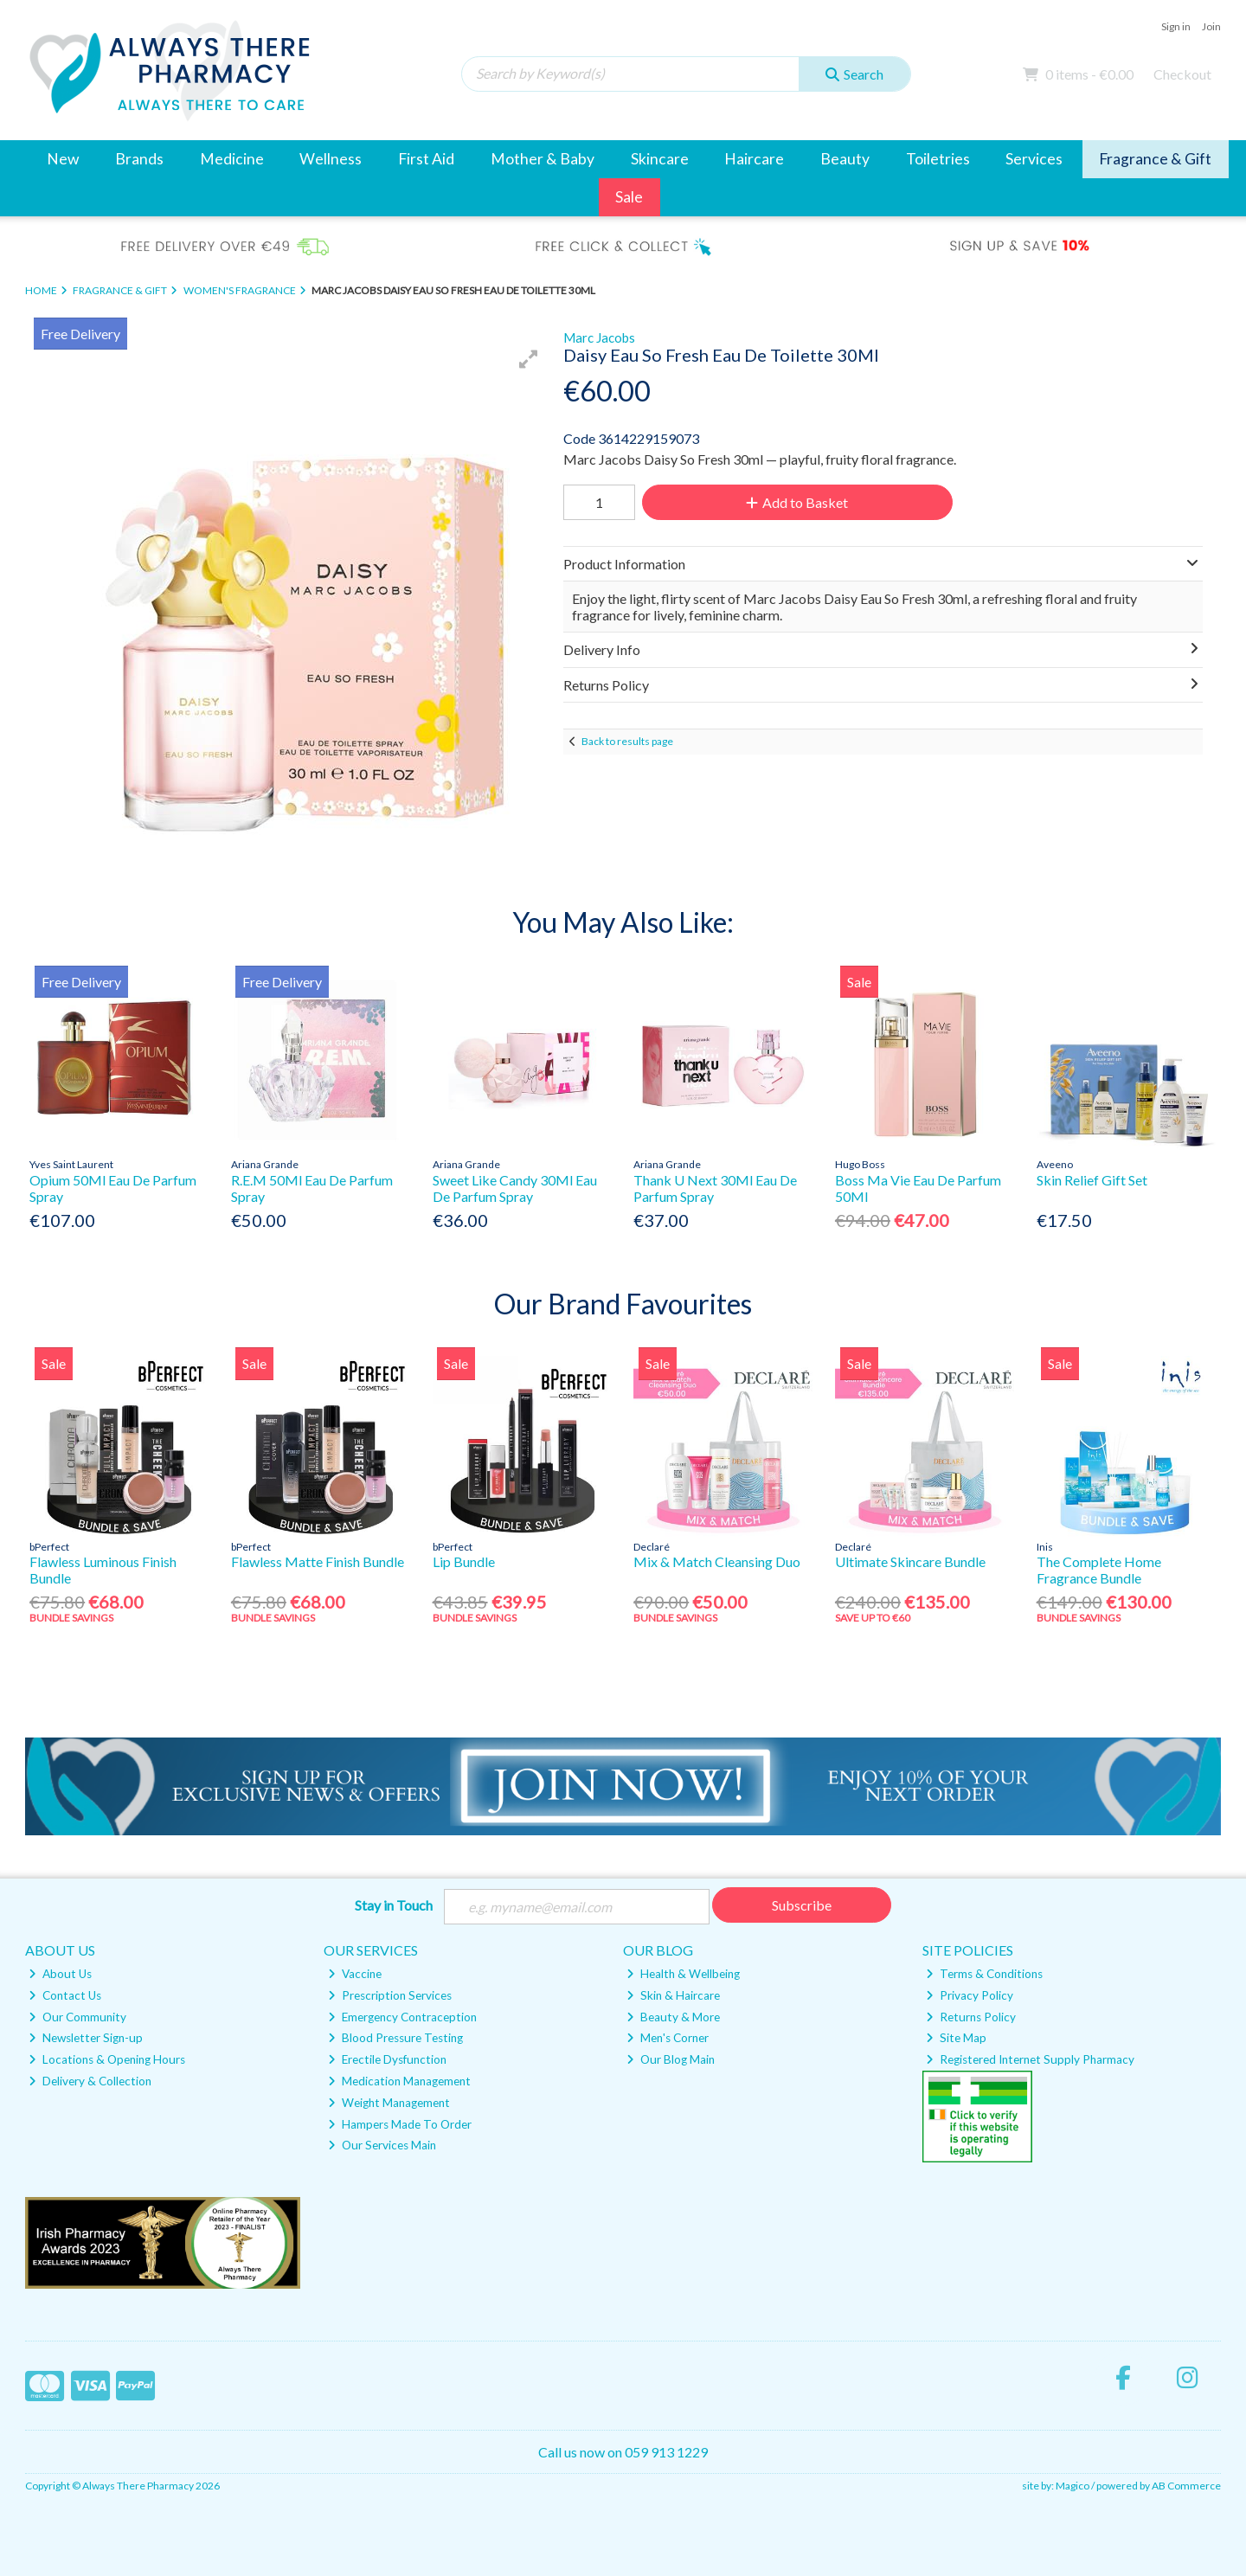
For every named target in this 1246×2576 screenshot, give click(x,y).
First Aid (426, 159)
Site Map (956, 2038)
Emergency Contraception (402, 2017)
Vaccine (355, 1974)
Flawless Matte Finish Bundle (317, 1561)
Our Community (77, 2017)
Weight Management (389, 2103)
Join (1211, 26)
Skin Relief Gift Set (1092, 1180)
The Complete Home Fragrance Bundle (1099, 1569)
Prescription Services (390, 1995)
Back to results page (627, 741)
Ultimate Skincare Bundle (910, 1561)
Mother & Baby (542, 159)
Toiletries (938, 159)
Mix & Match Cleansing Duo (716, 1561)
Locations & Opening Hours (107, 2059)
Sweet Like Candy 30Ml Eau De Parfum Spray (515, 1188)
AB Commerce (1186, 2485)
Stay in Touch (394, 1905)
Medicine (232, 159)
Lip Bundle (464, 1561)
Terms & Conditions (984, 1974)
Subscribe (802, 1905)
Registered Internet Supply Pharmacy (1030, 2059)
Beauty (845, 159)
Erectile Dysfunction (387, 2059)
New (63, 159)
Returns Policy (971, 2017)
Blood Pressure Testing (395, 2038)
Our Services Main (382, 2145)
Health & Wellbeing (683, 1974)
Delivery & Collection (90, 2081)
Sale (629, 197)
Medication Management (399, 2081)
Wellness (330, 159)
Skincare (660, 159)
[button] (529, 359)
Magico (1072, 2485)
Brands (139, 159)
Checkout (1182, 74)
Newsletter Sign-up (86, 2038)
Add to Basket (797, 502)
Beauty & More (673, 2017)
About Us (60, 1974)
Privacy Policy (969, 1995)
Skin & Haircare (673, 1995)
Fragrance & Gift (1155, 159)
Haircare (754, 159)
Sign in (1176, 26)
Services (1034, 159)
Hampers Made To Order (400, 2124)
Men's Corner (667, 2038)
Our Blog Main (670, 2059)
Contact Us (65, 1995)
